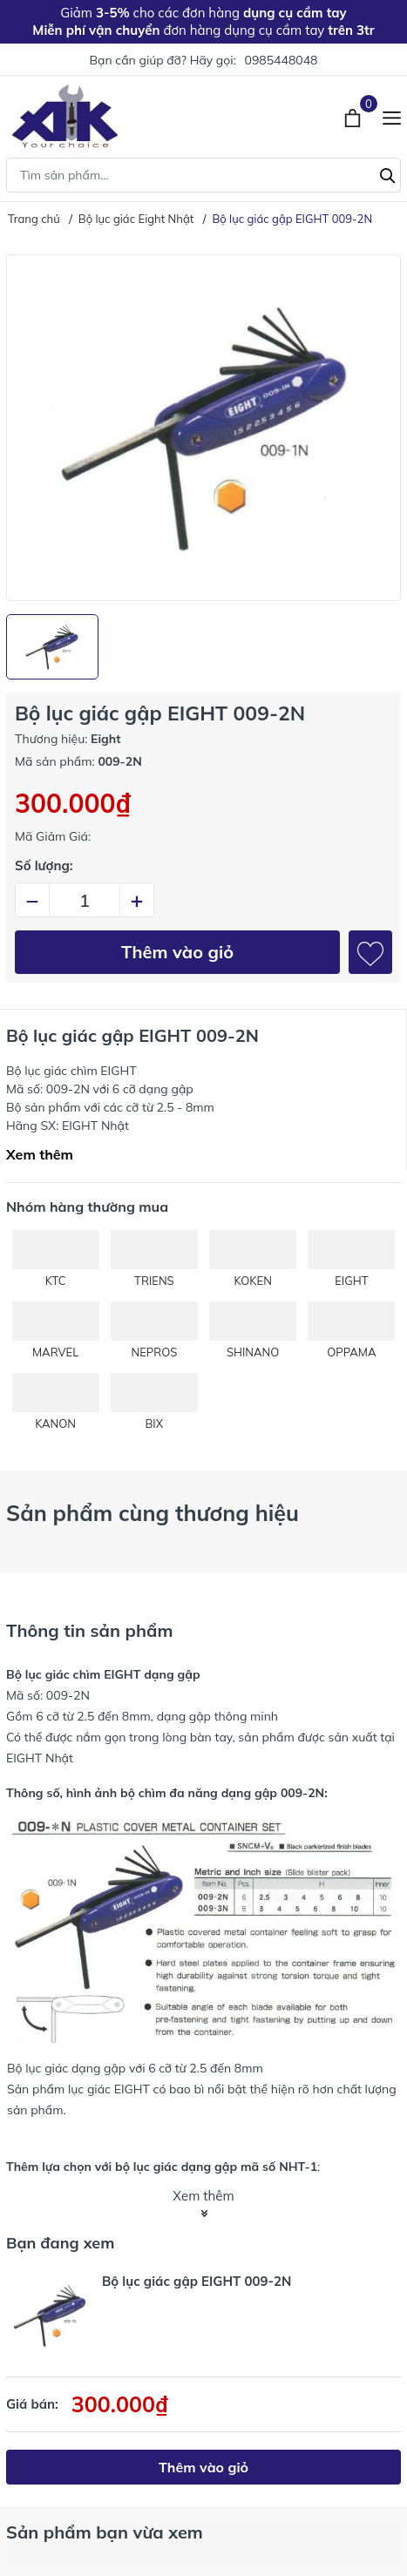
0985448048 (280, 60)
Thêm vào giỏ (177, 952)
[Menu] (392, 116)
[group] (203, 427)
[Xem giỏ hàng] (354, 116)
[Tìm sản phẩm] (203, 175)
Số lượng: (44, 865)
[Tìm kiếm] (388, 173)
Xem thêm (39, 1154)
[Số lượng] (84, 899)
